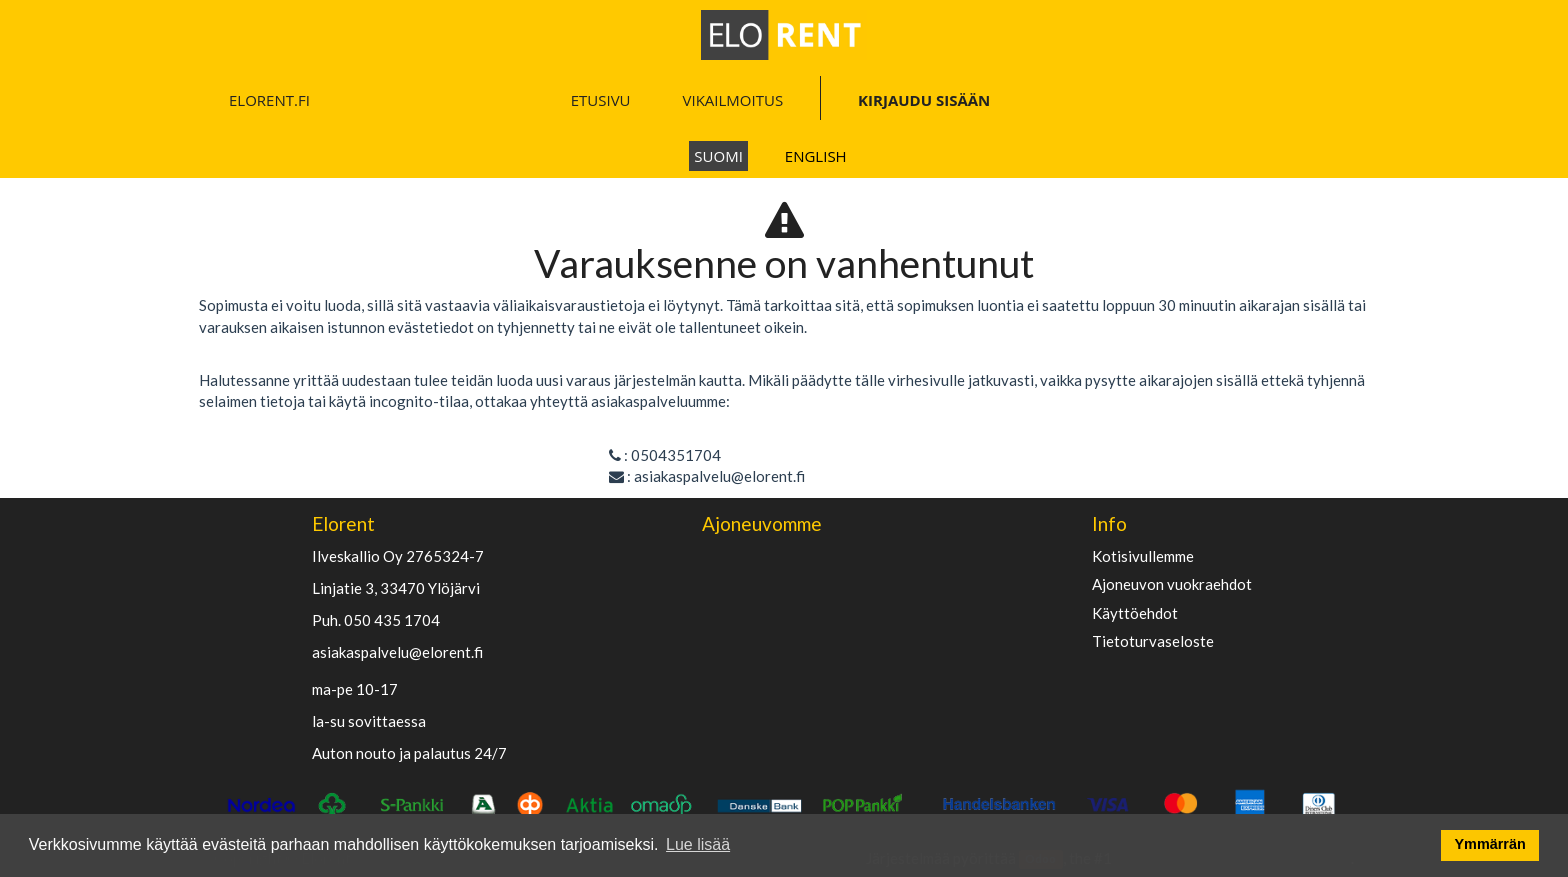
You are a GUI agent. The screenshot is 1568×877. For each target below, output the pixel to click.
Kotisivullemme (1143, 556)
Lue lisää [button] (698, 844)
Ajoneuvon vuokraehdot (1172, 584)
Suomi (718, 156)
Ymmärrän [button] (1490, 844)
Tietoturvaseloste (1153, 641)
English (816, 156)
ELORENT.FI (269, 100)
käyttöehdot (1135, 613)
